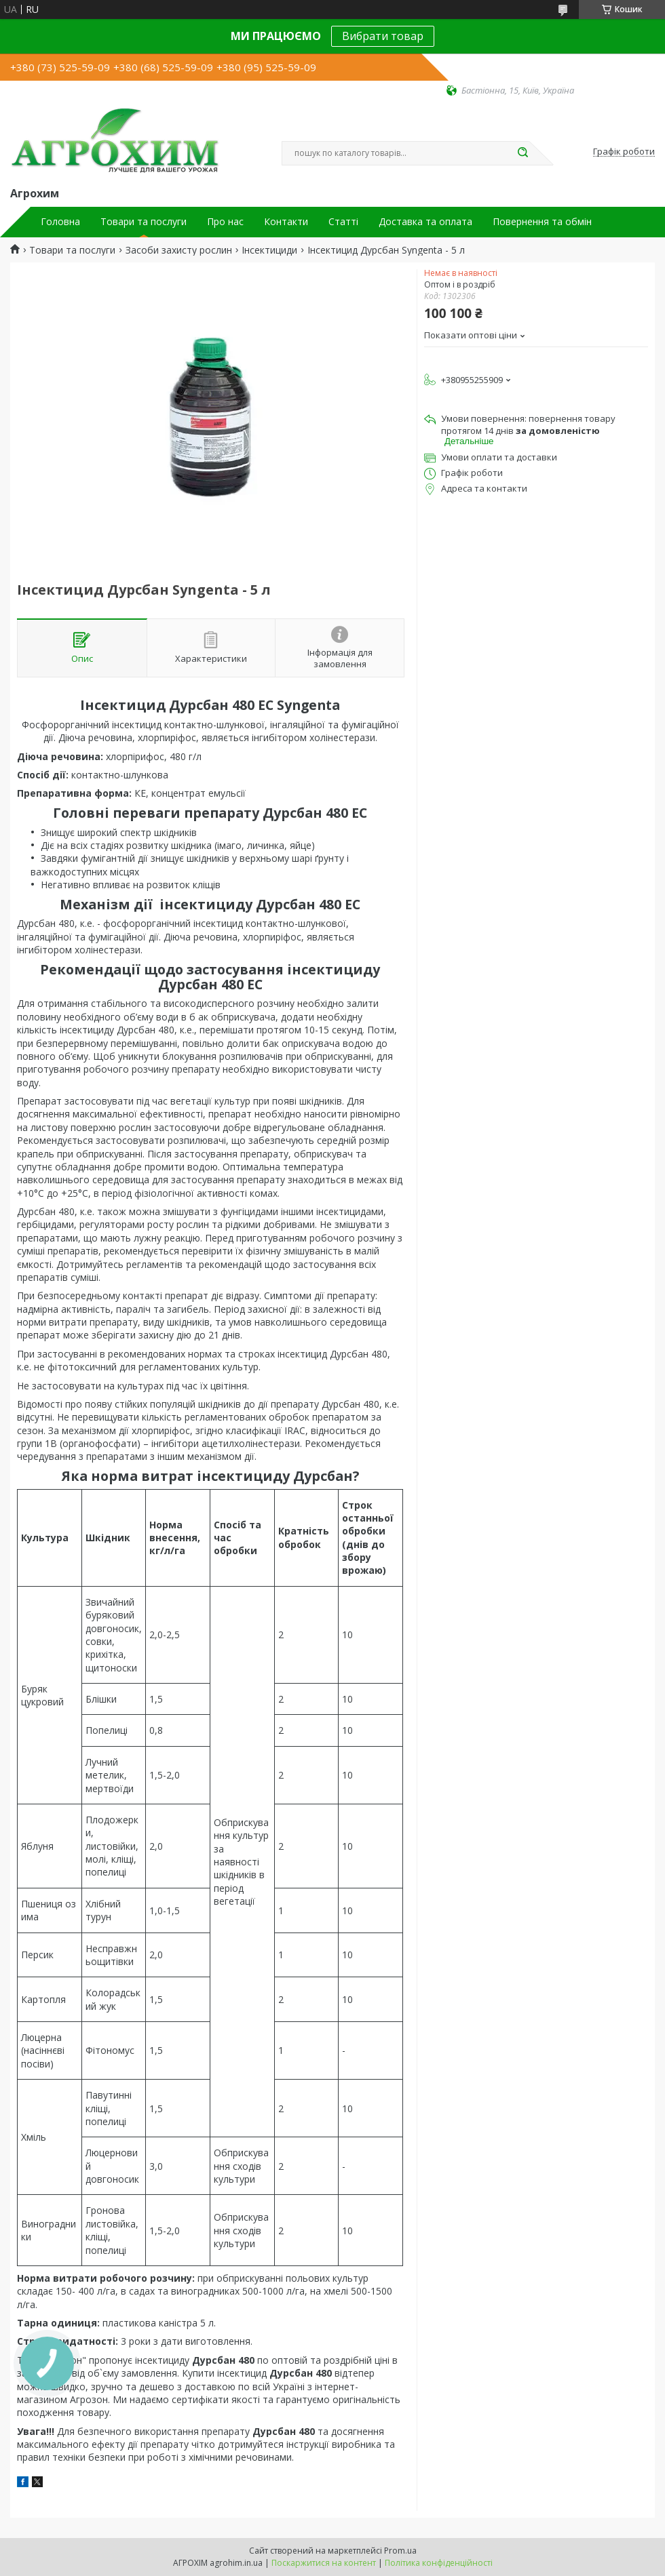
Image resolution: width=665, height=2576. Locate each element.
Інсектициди (269, 250)
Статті (343, 221)
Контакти (286, 221)
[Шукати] (522, 153)
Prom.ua (400, 2550)
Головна (60, 221)
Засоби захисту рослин (179, 250)
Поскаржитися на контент (323, 2563)
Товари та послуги (143, 221)
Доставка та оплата (425, 221)
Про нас (225, 221)
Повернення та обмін (542, 221)
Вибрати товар (382, 35)
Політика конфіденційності (439, 2563)
